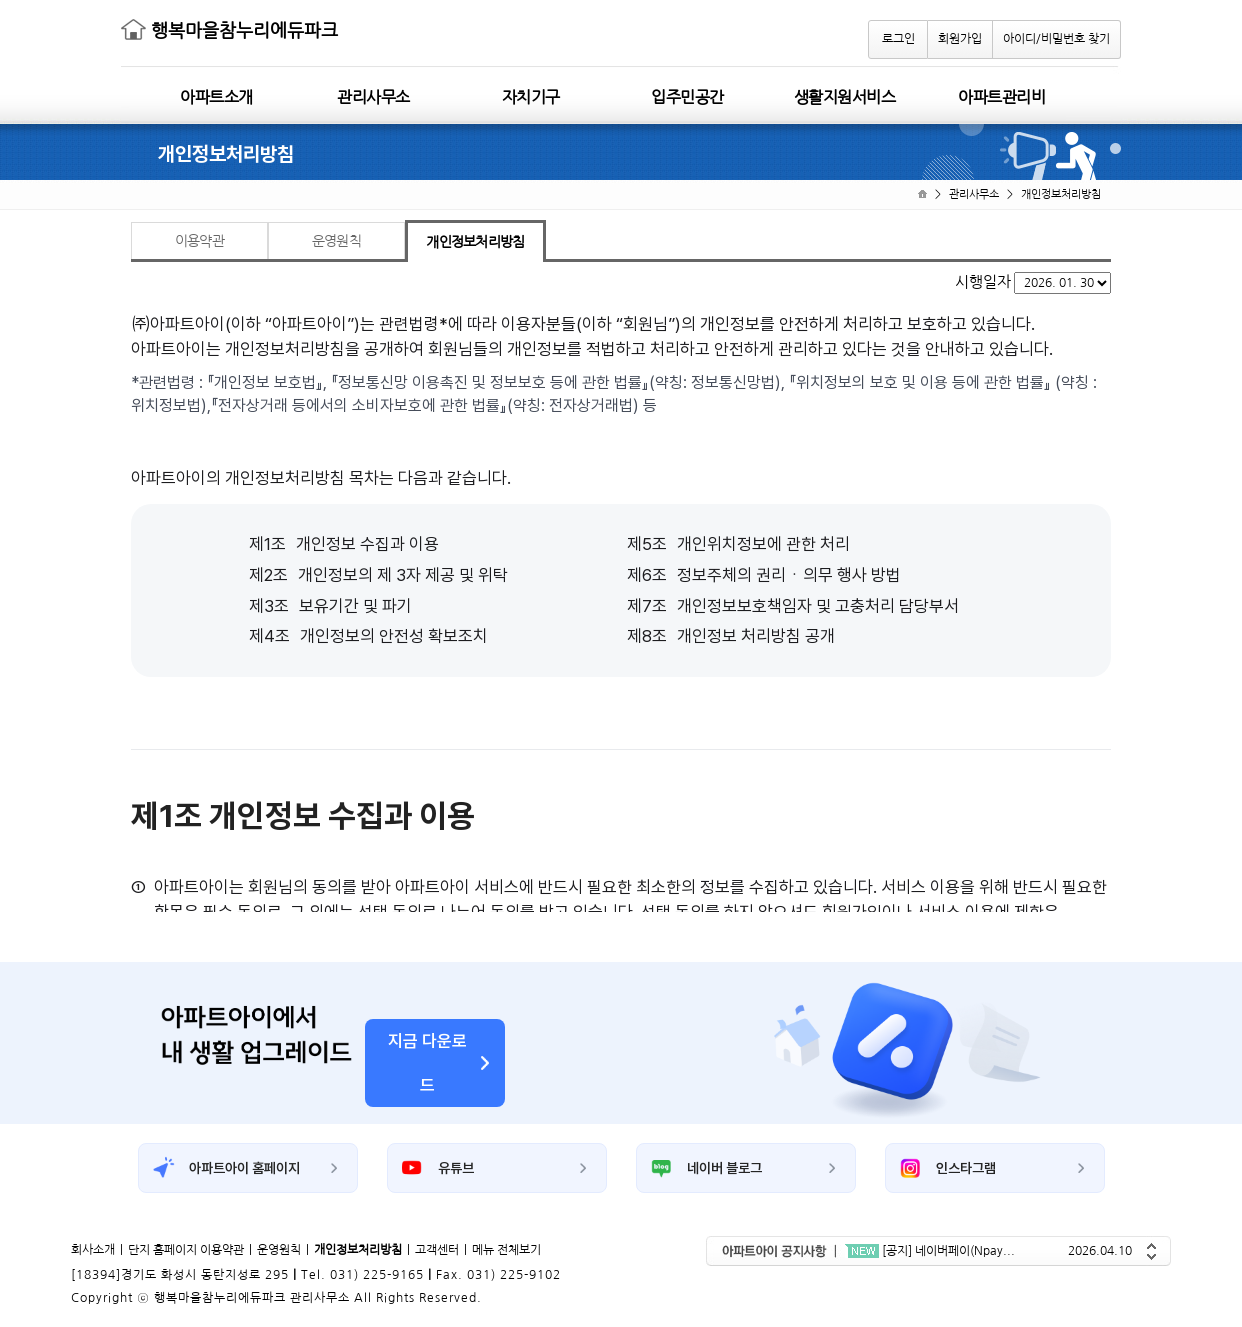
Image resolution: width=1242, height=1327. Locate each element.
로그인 (898, 39)
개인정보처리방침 (1061, 194)
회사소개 (93, 1250)
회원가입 (960, 39)
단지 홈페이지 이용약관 (186, 1250)
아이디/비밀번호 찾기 (1056, 39)
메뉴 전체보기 (506, 1250)
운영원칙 (279, 1250)
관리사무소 (974, 194)
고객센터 (437, 1250)
